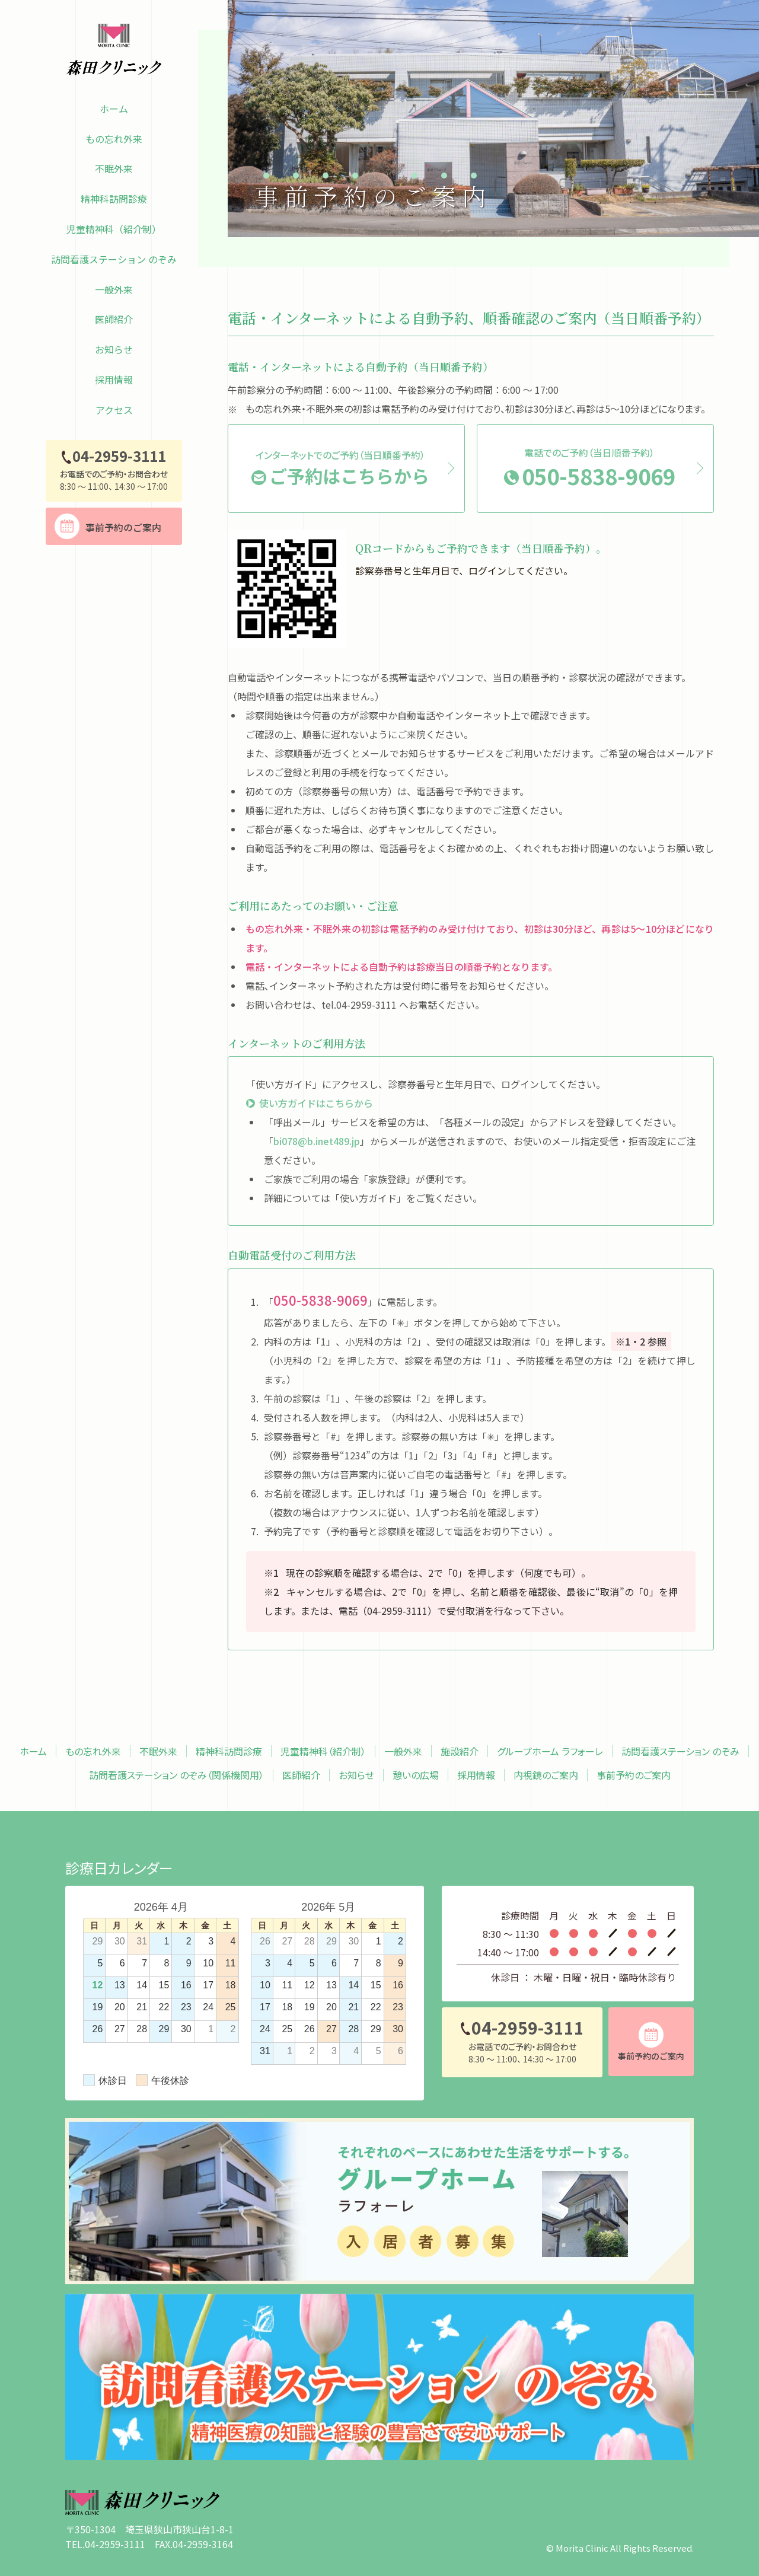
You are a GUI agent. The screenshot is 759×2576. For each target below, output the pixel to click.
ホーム (114, 108)
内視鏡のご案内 (546, 1775)
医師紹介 (114, 319)
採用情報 (114, 379)
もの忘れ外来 (113, 139)
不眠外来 (114, 168)
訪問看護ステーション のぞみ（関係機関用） (176, 1775)
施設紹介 (460, 1751)
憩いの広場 (416, 1775)
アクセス (114, 410)
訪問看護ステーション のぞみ (114, 259)
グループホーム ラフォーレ (550, 1751)
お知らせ (114, 349)
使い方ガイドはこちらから (316, 1103)
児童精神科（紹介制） (113, 229)
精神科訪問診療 (114, 199)
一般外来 (114, 289)
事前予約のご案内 (634, 1775)
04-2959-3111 (397, 1610)
